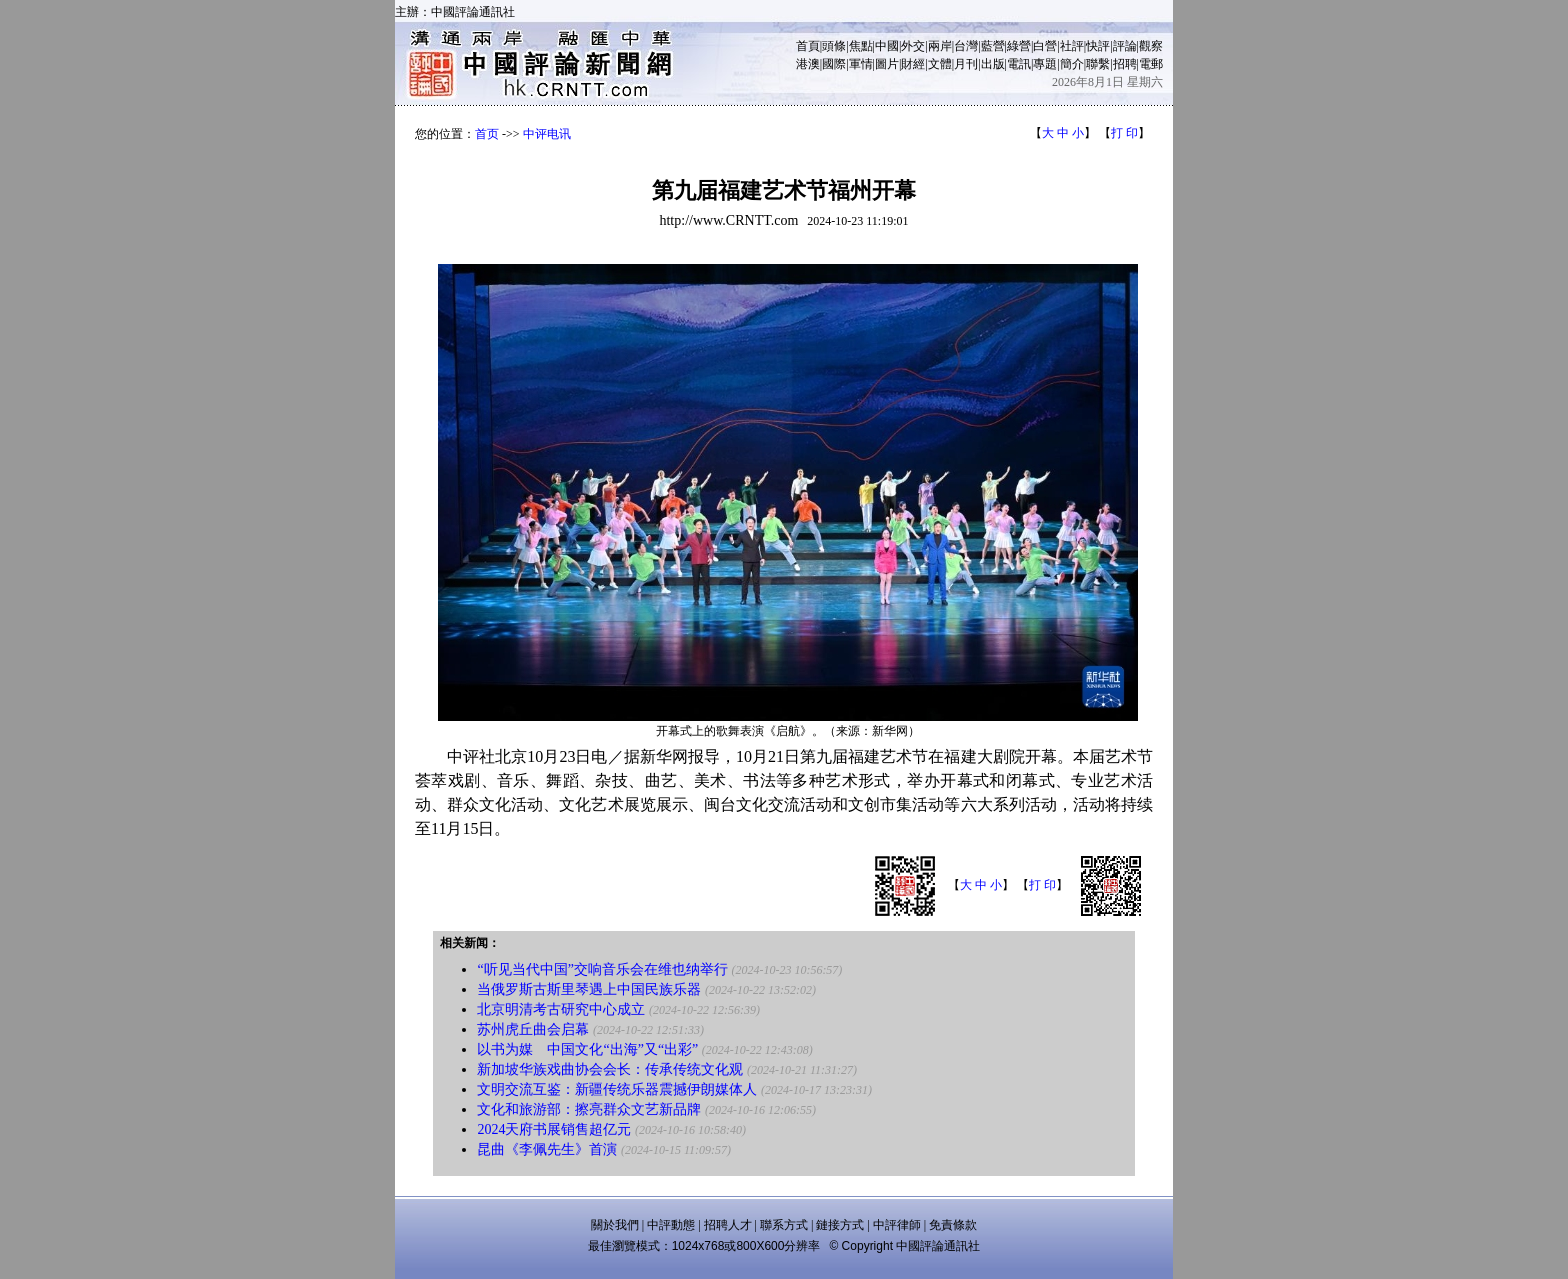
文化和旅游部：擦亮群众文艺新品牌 (589, 1109)
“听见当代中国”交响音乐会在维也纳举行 (602, 969)
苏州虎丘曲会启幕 (533, 1029)
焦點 (861, 46)
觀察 (1151, 46)
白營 (1045, 46)
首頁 (808, 46)
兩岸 (940, 46)
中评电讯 (547, 134)
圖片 (887, 64)
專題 (1045, 64)
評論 (1125, 46)
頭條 (834, 46)
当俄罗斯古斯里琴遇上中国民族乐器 (589, 989)
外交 (913, 46)
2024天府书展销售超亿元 (554, 1129)
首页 (487, 134)
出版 (993, 64)
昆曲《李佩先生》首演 (547, 1149)
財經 (913, 64)
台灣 (966, 46)
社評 (1072, 46)
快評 (1098, 46)
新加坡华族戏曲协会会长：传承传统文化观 (610, 1069)
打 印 (1124, 133)
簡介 (1072, 64)
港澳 (808, 64)
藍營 (993, 46)
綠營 (1019, 46)
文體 (940, 64)
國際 (834, 64)
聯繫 (1098, 64)
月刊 (966, 64)
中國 (887, 46)
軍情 (861, 64)
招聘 (1125, 64)
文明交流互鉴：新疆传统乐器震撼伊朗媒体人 (617, 1089)
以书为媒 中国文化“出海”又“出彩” (587, 1049)
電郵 (1151, 64)
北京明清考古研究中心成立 (561, 1009)
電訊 (1019, 64)
